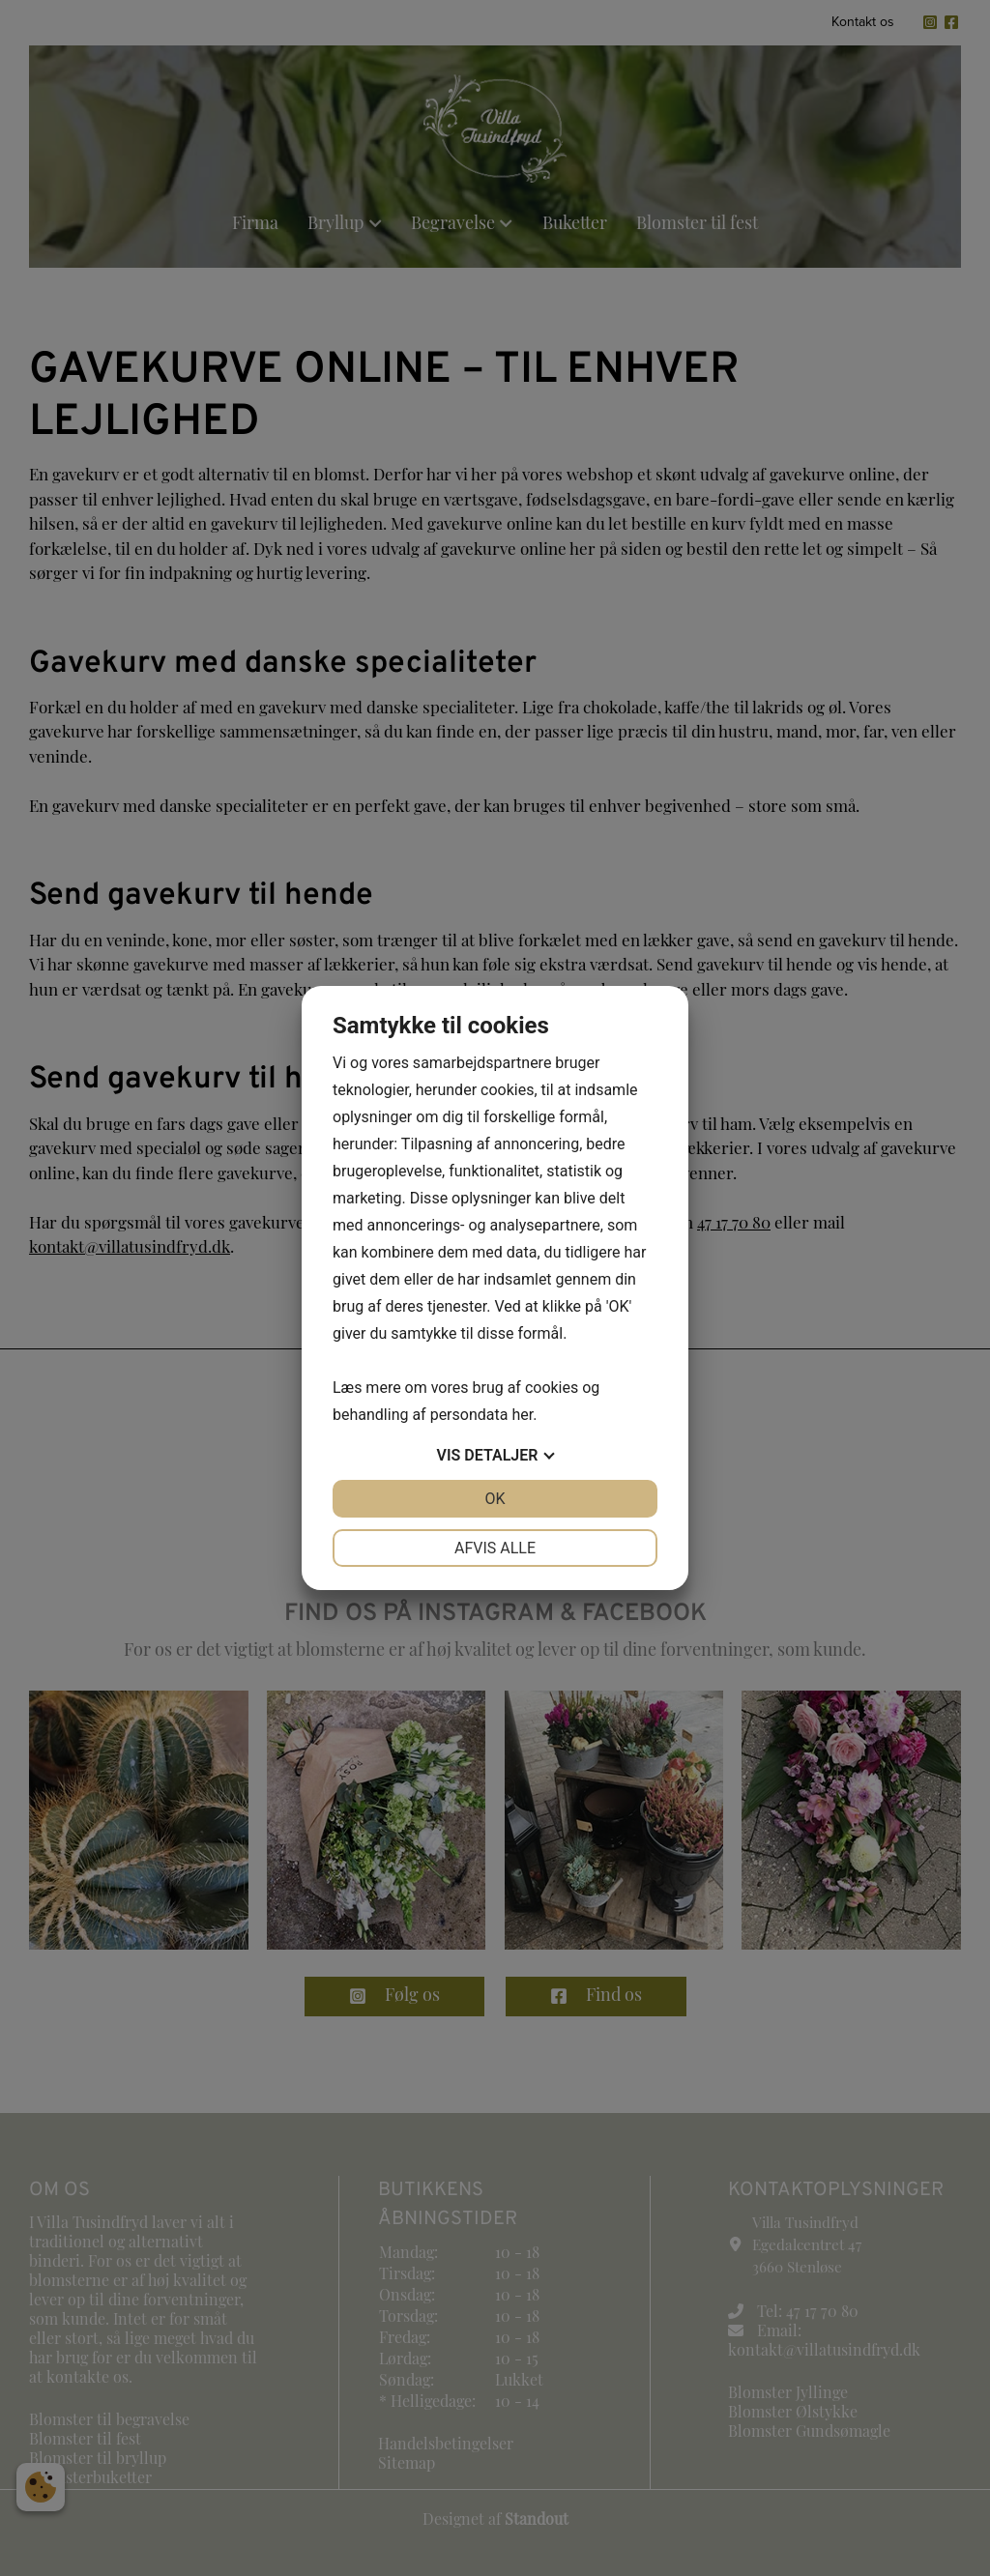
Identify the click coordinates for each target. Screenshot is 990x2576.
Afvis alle (495, 1548)
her (522, 1414)
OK (494, 1499)
